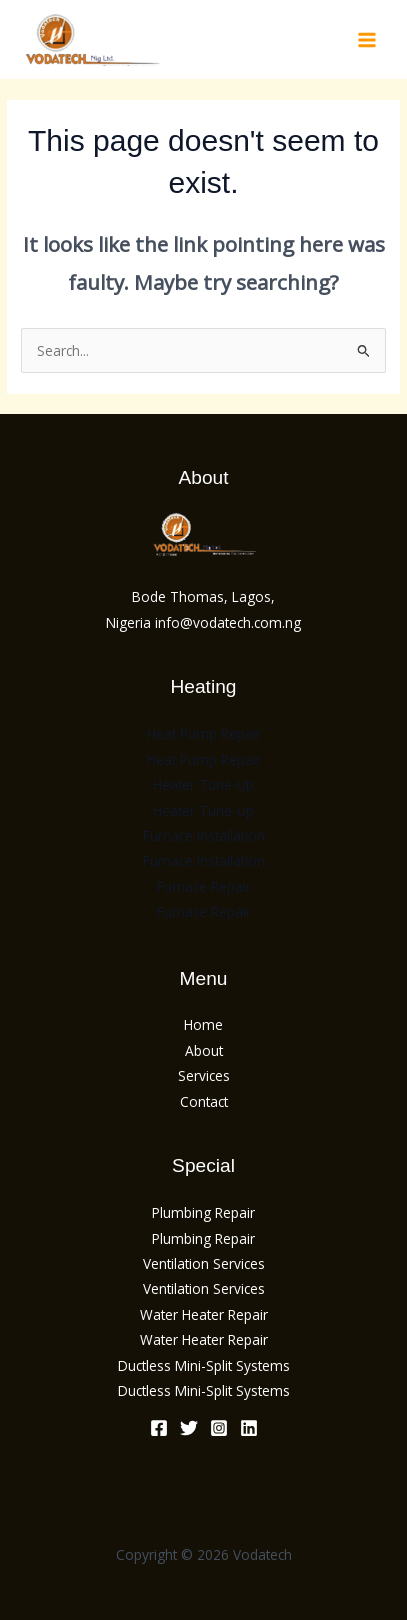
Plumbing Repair (203, 1212)
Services (204, 1075)
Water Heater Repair (204, 1314)
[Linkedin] (249, 1428)
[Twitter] (189, 1428)
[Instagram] (219, 1428)
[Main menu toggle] (367, 39)
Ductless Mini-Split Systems (204, 1365)
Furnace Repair (204, 886)
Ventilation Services (204, 1263)
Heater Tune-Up (203, 784)
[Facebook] (159, 1428)
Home (203, 1024)
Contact (204, 1101)
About (204, 1050)
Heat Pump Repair (204, 733)
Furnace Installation (204, 835)
